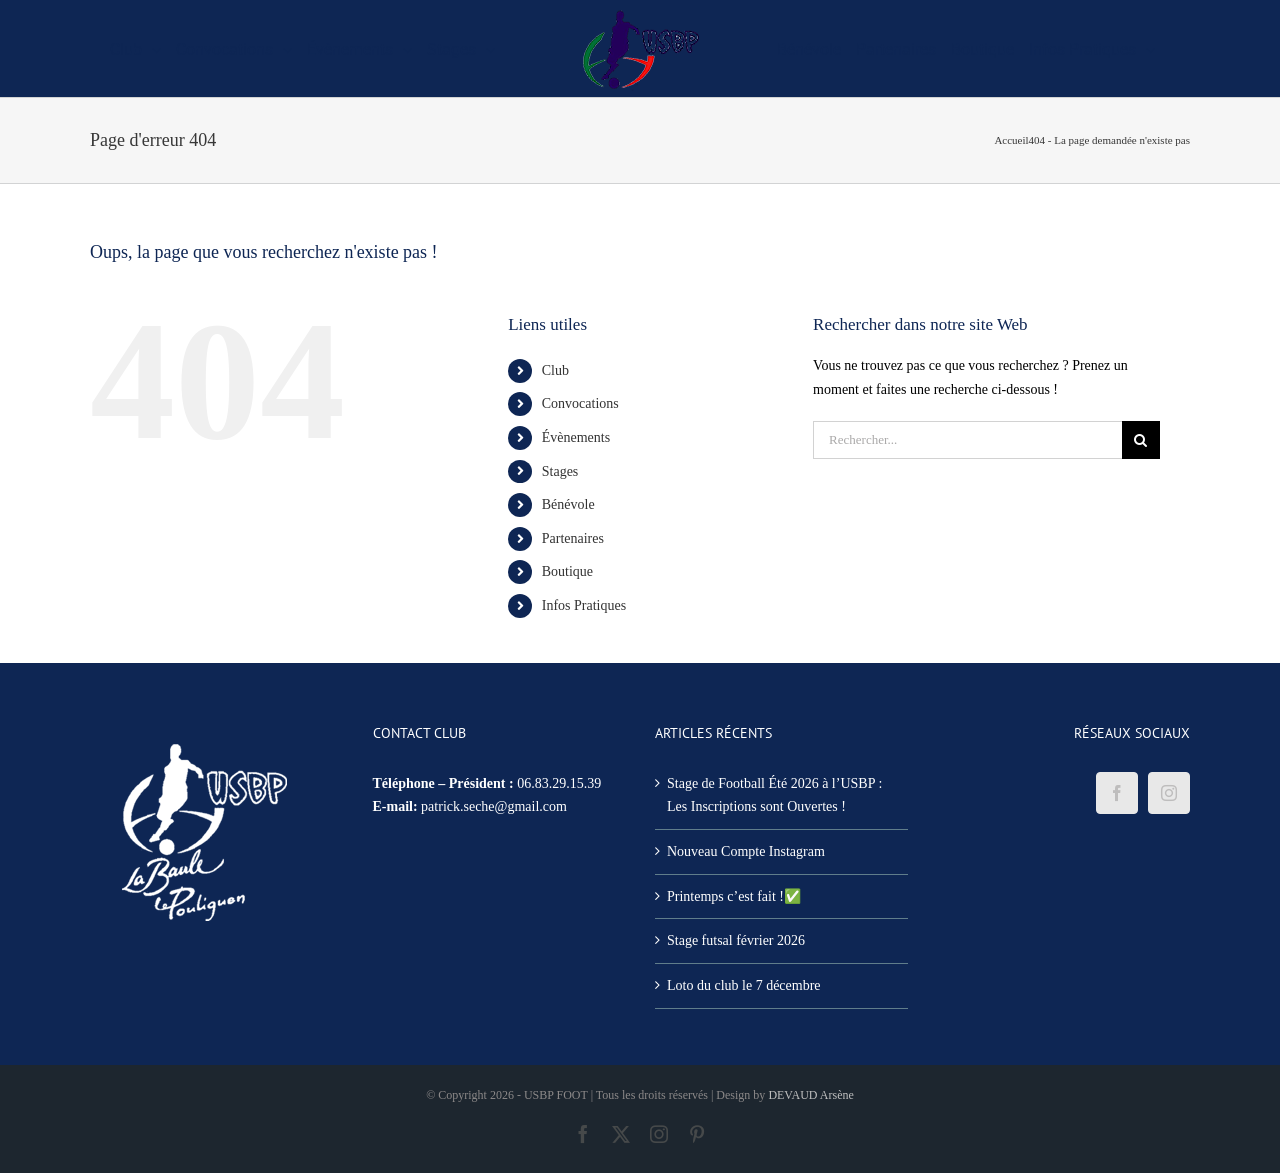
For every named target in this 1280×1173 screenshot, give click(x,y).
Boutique (567, 571)
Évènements (576, 437)
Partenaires (573, 538)
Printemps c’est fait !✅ (734, 896)
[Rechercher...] (967, 440)
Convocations (580, 403)
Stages (560, 471)
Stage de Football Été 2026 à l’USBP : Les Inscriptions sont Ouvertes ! (774, 795)
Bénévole (568, 504)
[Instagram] (1169, 793)
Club (555, 370)
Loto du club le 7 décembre (744, 985)
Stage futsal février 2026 (736, 940)
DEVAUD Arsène (810, 1095)
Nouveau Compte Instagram (746, 851)
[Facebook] (1117, 793)
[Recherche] (1141, 440)
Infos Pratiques (584, 605)
